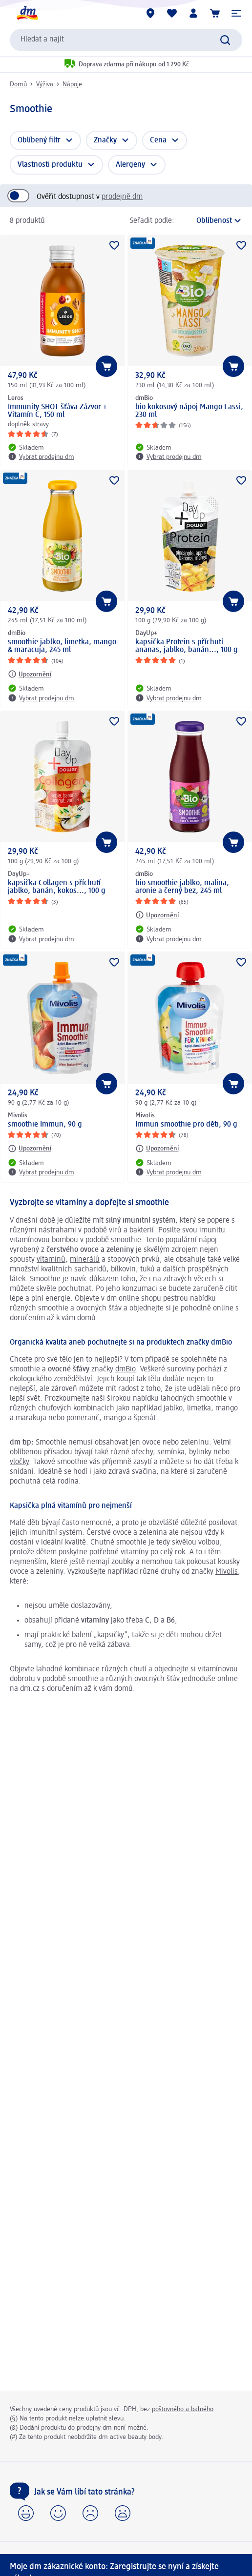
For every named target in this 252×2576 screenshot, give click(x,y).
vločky (19, 1462)
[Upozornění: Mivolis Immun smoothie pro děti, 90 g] (157, 1148)
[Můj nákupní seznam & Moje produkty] (172, 13)
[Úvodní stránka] (27, 13)
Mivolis (226, 1572)
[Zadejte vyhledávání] (225, 40)
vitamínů (51, 1260)
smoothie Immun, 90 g (45, 1125)
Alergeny (130, 165)
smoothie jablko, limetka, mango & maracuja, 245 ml (62, 646)
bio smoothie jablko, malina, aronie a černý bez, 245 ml (182, 887)
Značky (105, 140)
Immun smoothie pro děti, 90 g (186, 1125)
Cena (158, 140)
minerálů (85, 1260)
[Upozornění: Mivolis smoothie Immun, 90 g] (29, 1148)
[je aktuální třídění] (211, 221)
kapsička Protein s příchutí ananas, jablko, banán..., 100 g (186, 646)
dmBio (125, 1369)
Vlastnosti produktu (50, 165)
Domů (18, 84)
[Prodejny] (150, 13)
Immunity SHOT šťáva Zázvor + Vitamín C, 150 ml (57, 411)
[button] (236, 13)
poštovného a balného (182, 2409)
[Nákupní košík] (215, 13)
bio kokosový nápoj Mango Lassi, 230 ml (189, 411)
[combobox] (126, 40)
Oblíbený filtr (39, 140)
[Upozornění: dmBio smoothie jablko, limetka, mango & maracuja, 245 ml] (29, 674)
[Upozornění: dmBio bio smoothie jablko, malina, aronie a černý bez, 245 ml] (157, 915)
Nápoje (72, 84)
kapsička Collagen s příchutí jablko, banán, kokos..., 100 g (56, 887)
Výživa (44, 84)
